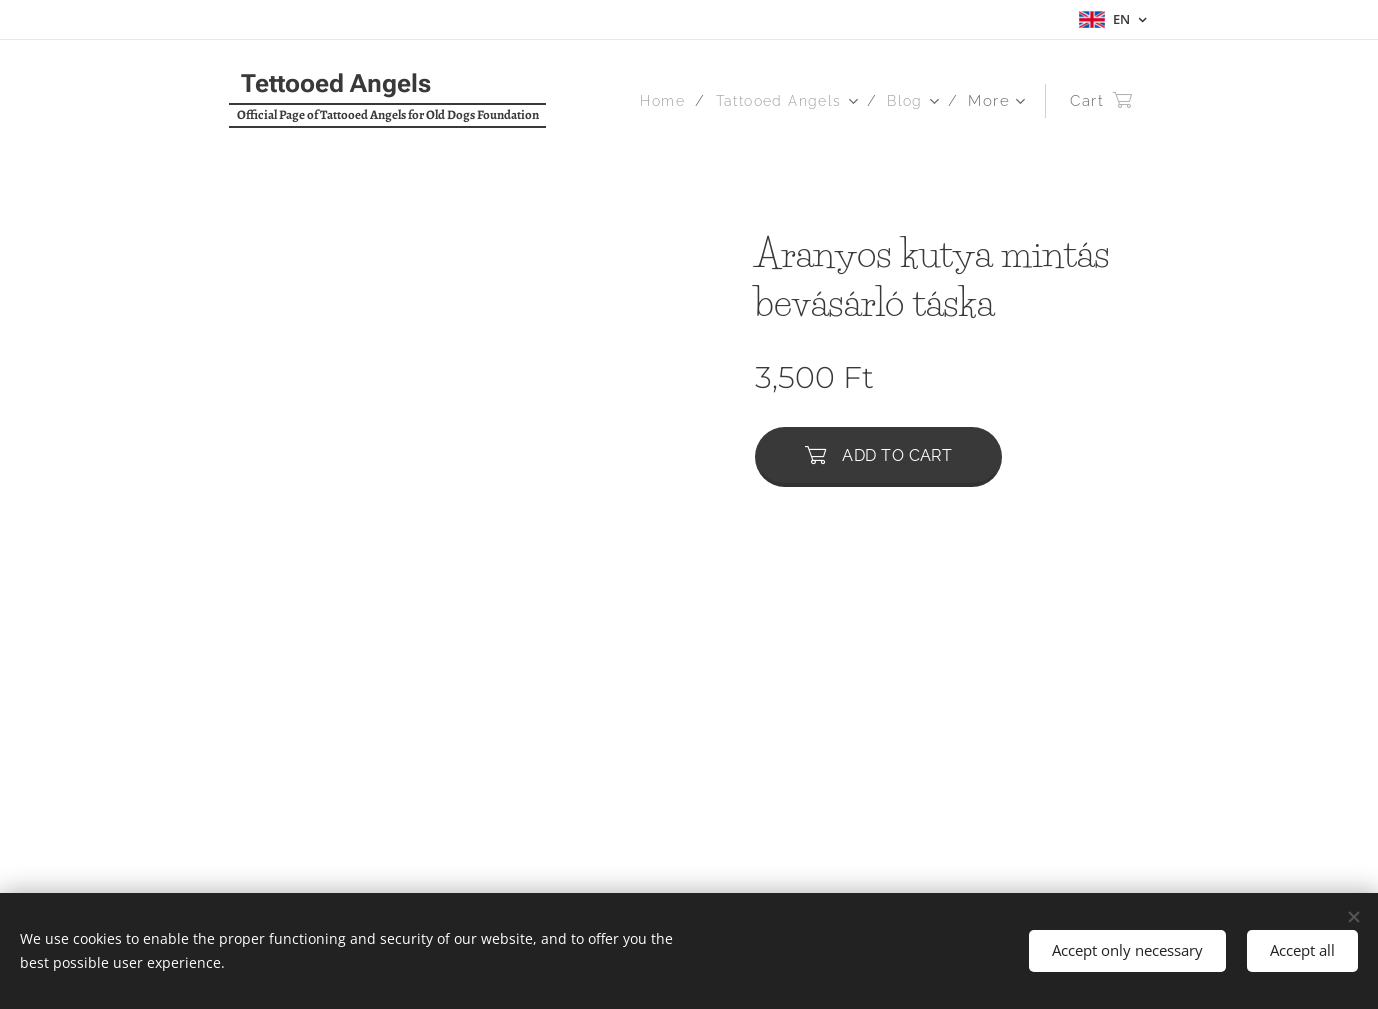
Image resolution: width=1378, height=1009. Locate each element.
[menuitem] (656, 101)
